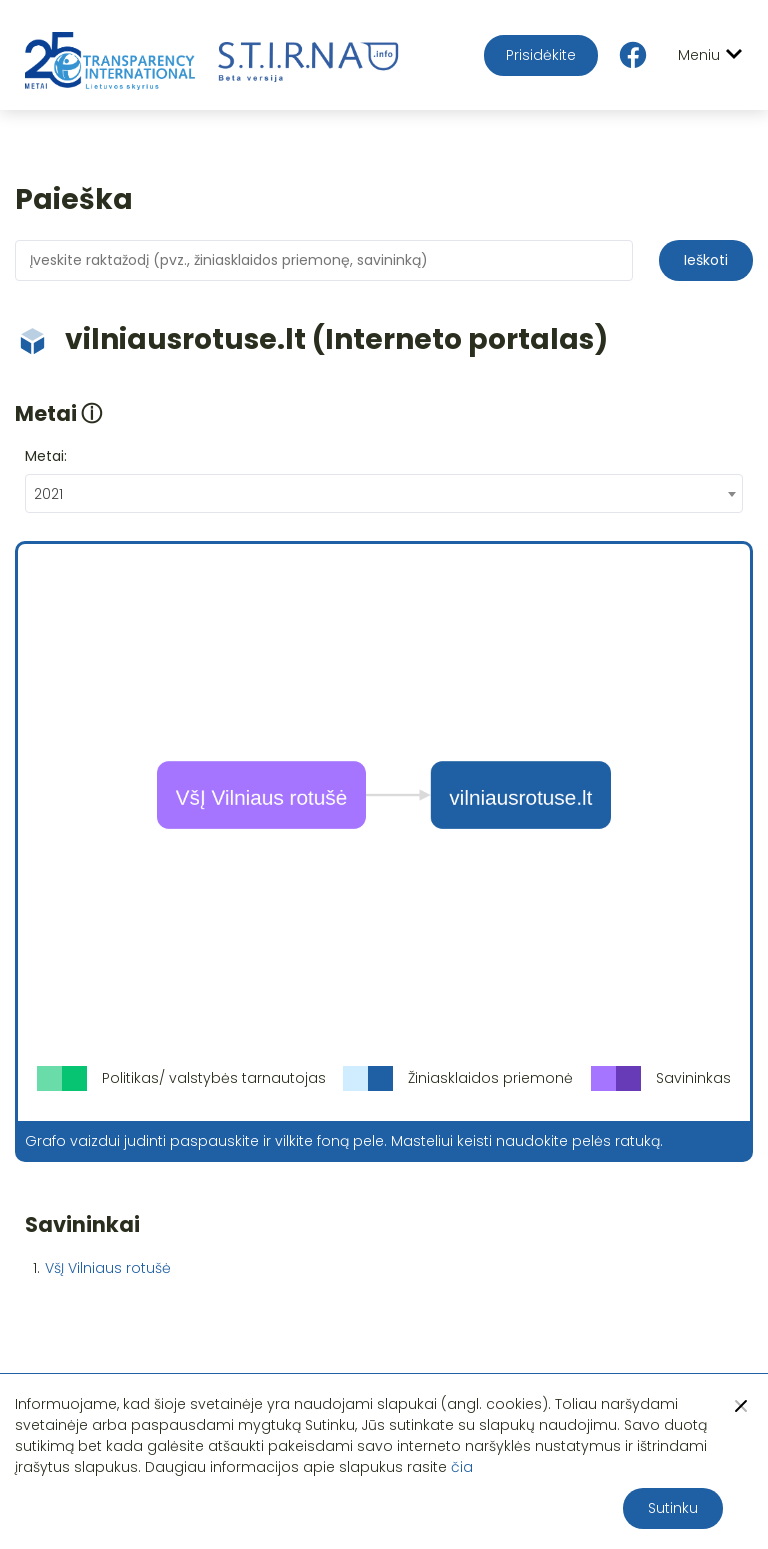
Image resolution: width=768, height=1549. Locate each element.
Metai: (46, 456)
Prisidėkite (541, 55)
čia (462, 1467)
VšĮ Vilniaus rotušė (108, 1268)
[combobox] (384, 493)
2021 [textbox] (48, 494)
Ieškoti (706, 260)
